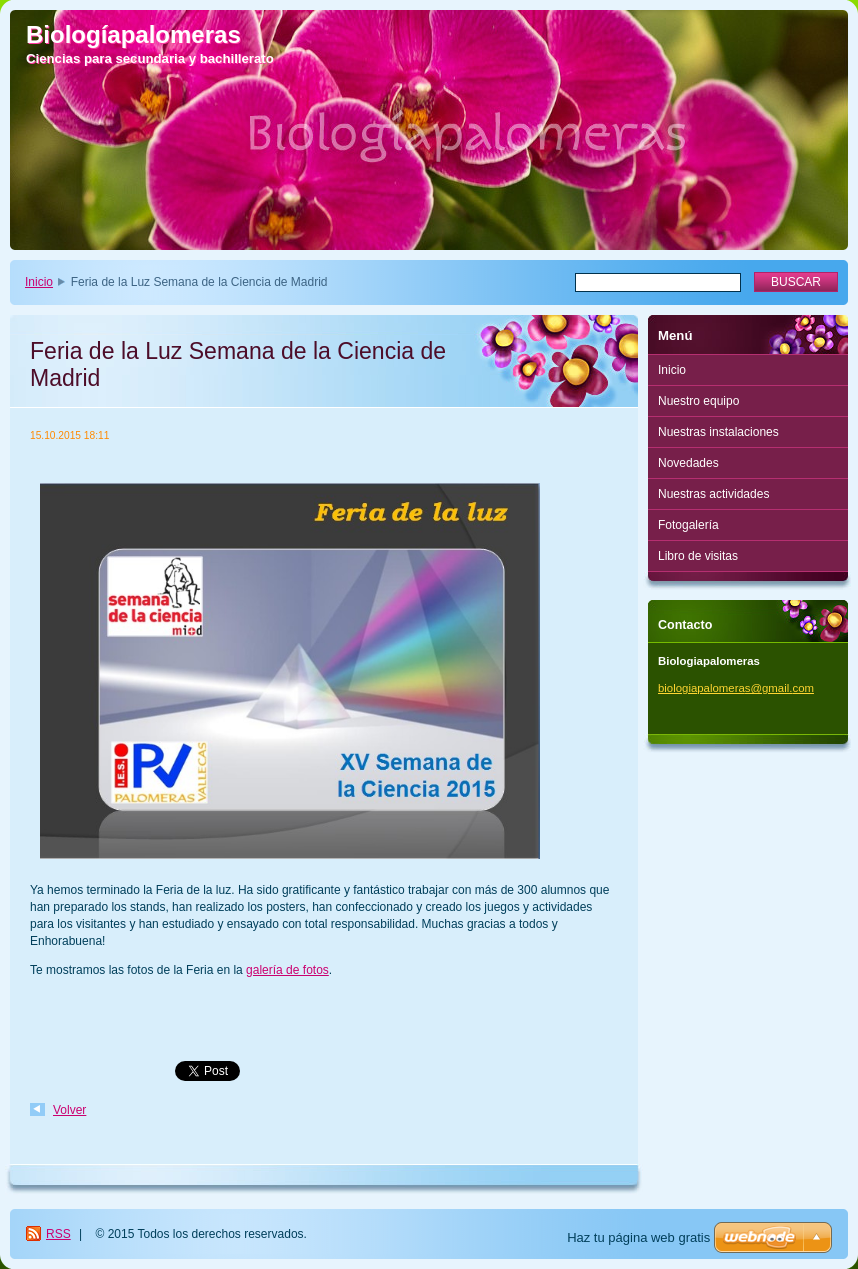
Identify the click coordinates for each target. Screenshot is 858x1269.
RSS (58, 1234)
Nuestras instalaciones (718, 432)
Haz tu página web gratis (638, 1237)
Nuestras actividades (713, 494)
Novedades (688, 463)
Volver (69, 1110)
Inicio (39, 282)
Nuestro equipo (698, 401)
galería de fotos (287, 970)
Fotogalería (688, 525)
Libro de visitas (698, 556)
